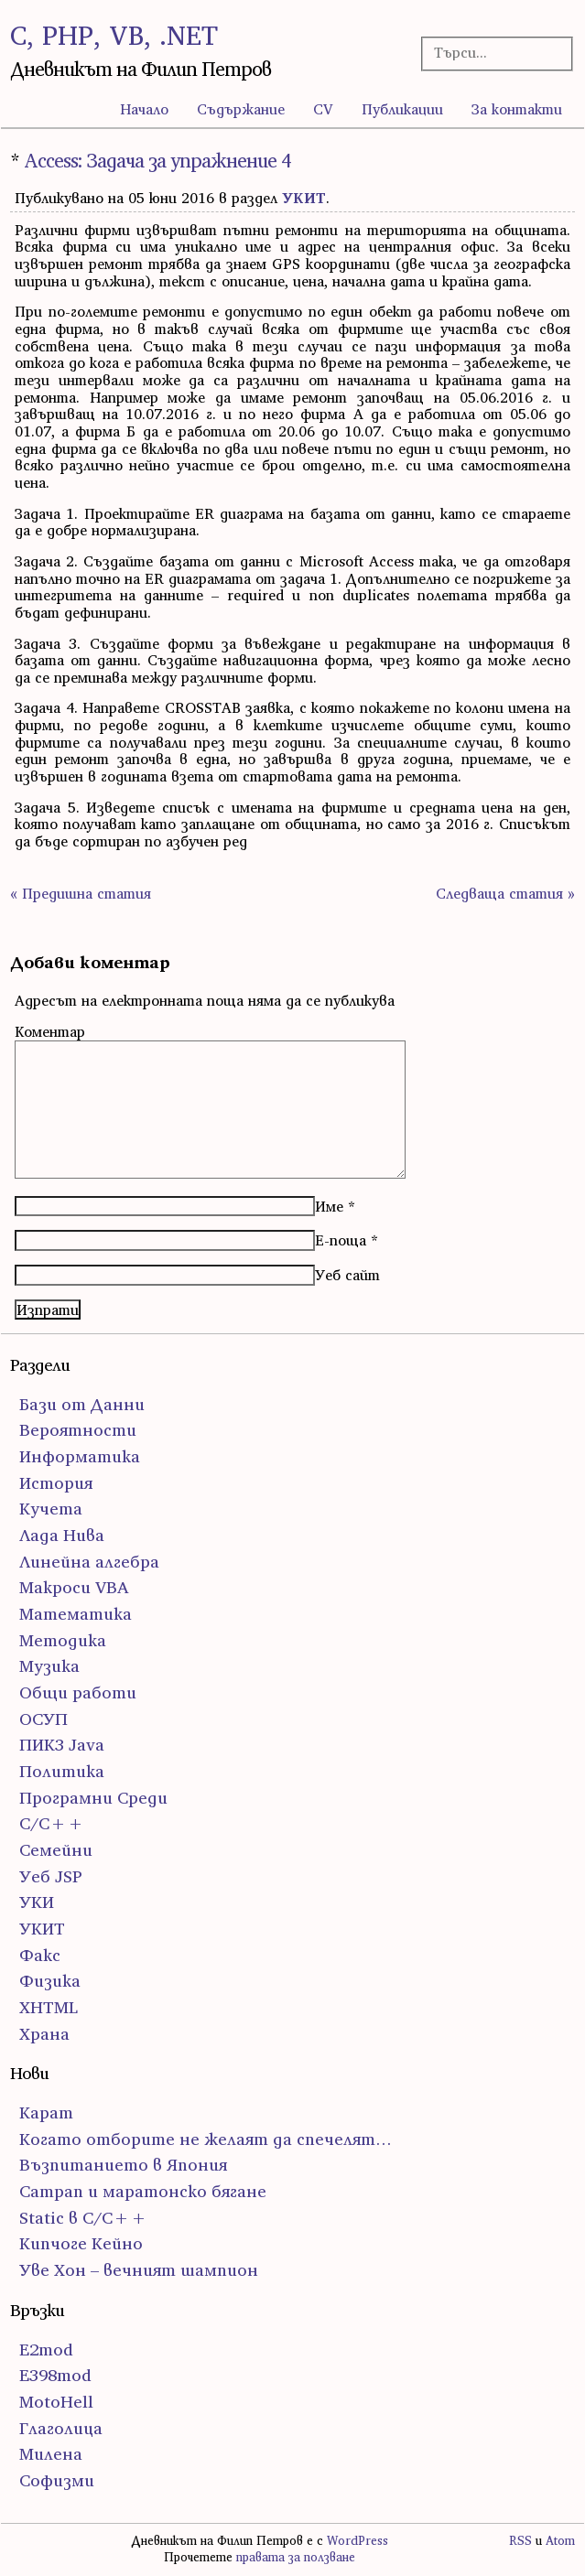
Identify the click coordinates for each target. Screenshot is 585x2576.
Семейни (55, 1849)
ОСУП (43, 1719)
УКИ (36, 1902)
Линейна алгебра (89, 1561)
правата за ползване (295, 2557)
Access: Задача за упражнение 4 (157, 160)
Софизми (56, 2480)
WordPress (357, 2541)
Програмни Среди (93, 1797)
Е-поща (340, 1240)
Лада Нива (61, 1535)
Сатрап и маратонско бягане (142, 2191)
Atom (560, 2541)
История (55, 1482)
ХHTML (48, 2007)
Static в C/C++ (83, 2217)
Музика (49, 1665)
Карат (46, 2112)
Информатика (79, 1456)
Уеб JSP (50, 1876)
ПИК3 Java (61, 1744)
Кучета (50, 1508)
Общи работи (77, 1692)
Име (329, 1206)
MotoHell (56, 2401)
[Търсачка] (490, 52)
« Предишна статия (80, 893)
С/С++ (51, 1823)
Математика (75, 1613)
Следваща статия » (505, 893)
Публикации (402, 109)
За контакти (516, 109)
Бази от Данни (82, 1404)
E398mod (55, 2375)
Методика (62, 1640)
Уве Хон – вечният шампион (138, 2269)
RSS (520, 2541)
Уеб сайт (347, 1275)
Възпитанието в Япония (123, 2164)
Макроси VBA (74, 1587)
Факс (39, 1955)
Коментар (50, 1031)
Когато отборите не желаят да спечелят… (205, 2139)
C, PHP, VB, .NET (114, 35)
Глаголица (61, 2428)
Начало (144, 109)
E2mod (46, 2349)
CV (323, 109)
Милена (50, 2453)
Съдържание (241, 109)
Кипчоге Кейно (81, 2243)
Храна (44, 2033)
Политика (61, 1771)
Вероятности (77, 1429)
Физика (50, 1980)
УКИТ (304, 198)
